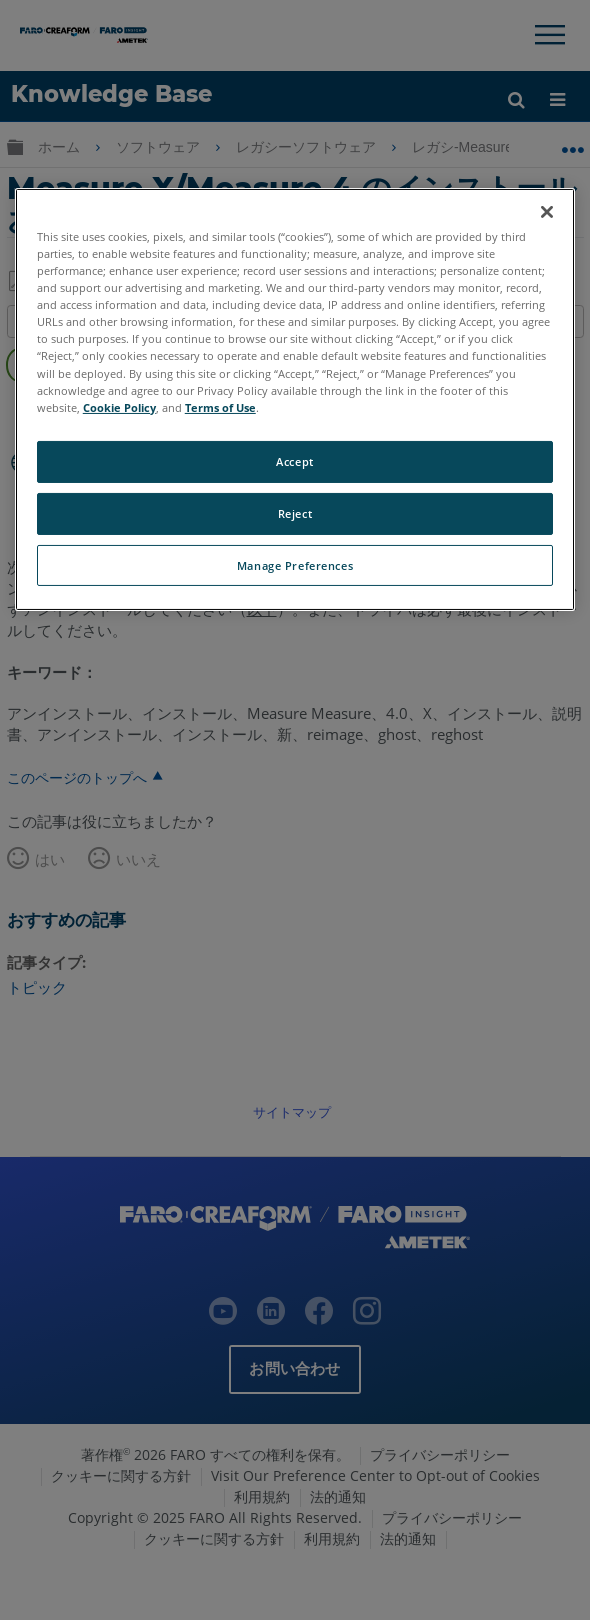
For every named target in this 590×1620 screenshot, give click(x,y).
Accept (294, 461)
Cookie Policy (119, 407)
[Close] (547, 212)
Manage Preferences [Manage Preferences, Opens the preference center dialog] (295, 564)
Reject (295, 513)
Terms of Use (220, 407)
